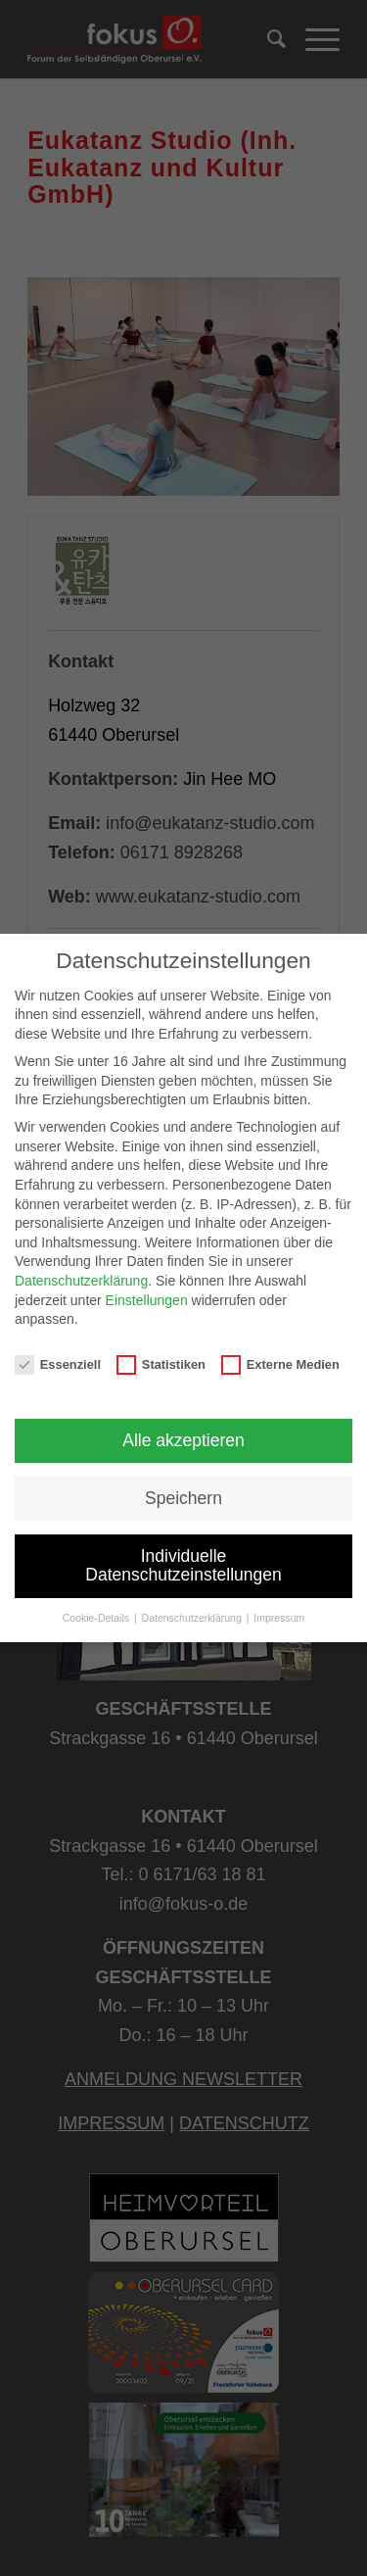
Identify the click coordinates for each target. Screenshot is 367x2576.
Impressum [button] (278, 1618)
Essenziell (58, 1364)
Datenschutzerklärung (81, 1280)
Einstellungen (147, 1300)
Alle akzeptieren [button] (183, 1440)
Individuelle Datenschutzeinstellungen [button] (183, 1565)
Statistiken (161, 1364)
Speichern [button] (183, 1498)
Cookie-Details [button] (97, 1618)
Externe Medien (280, 1364)
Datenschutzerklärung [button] (193, 1618)
